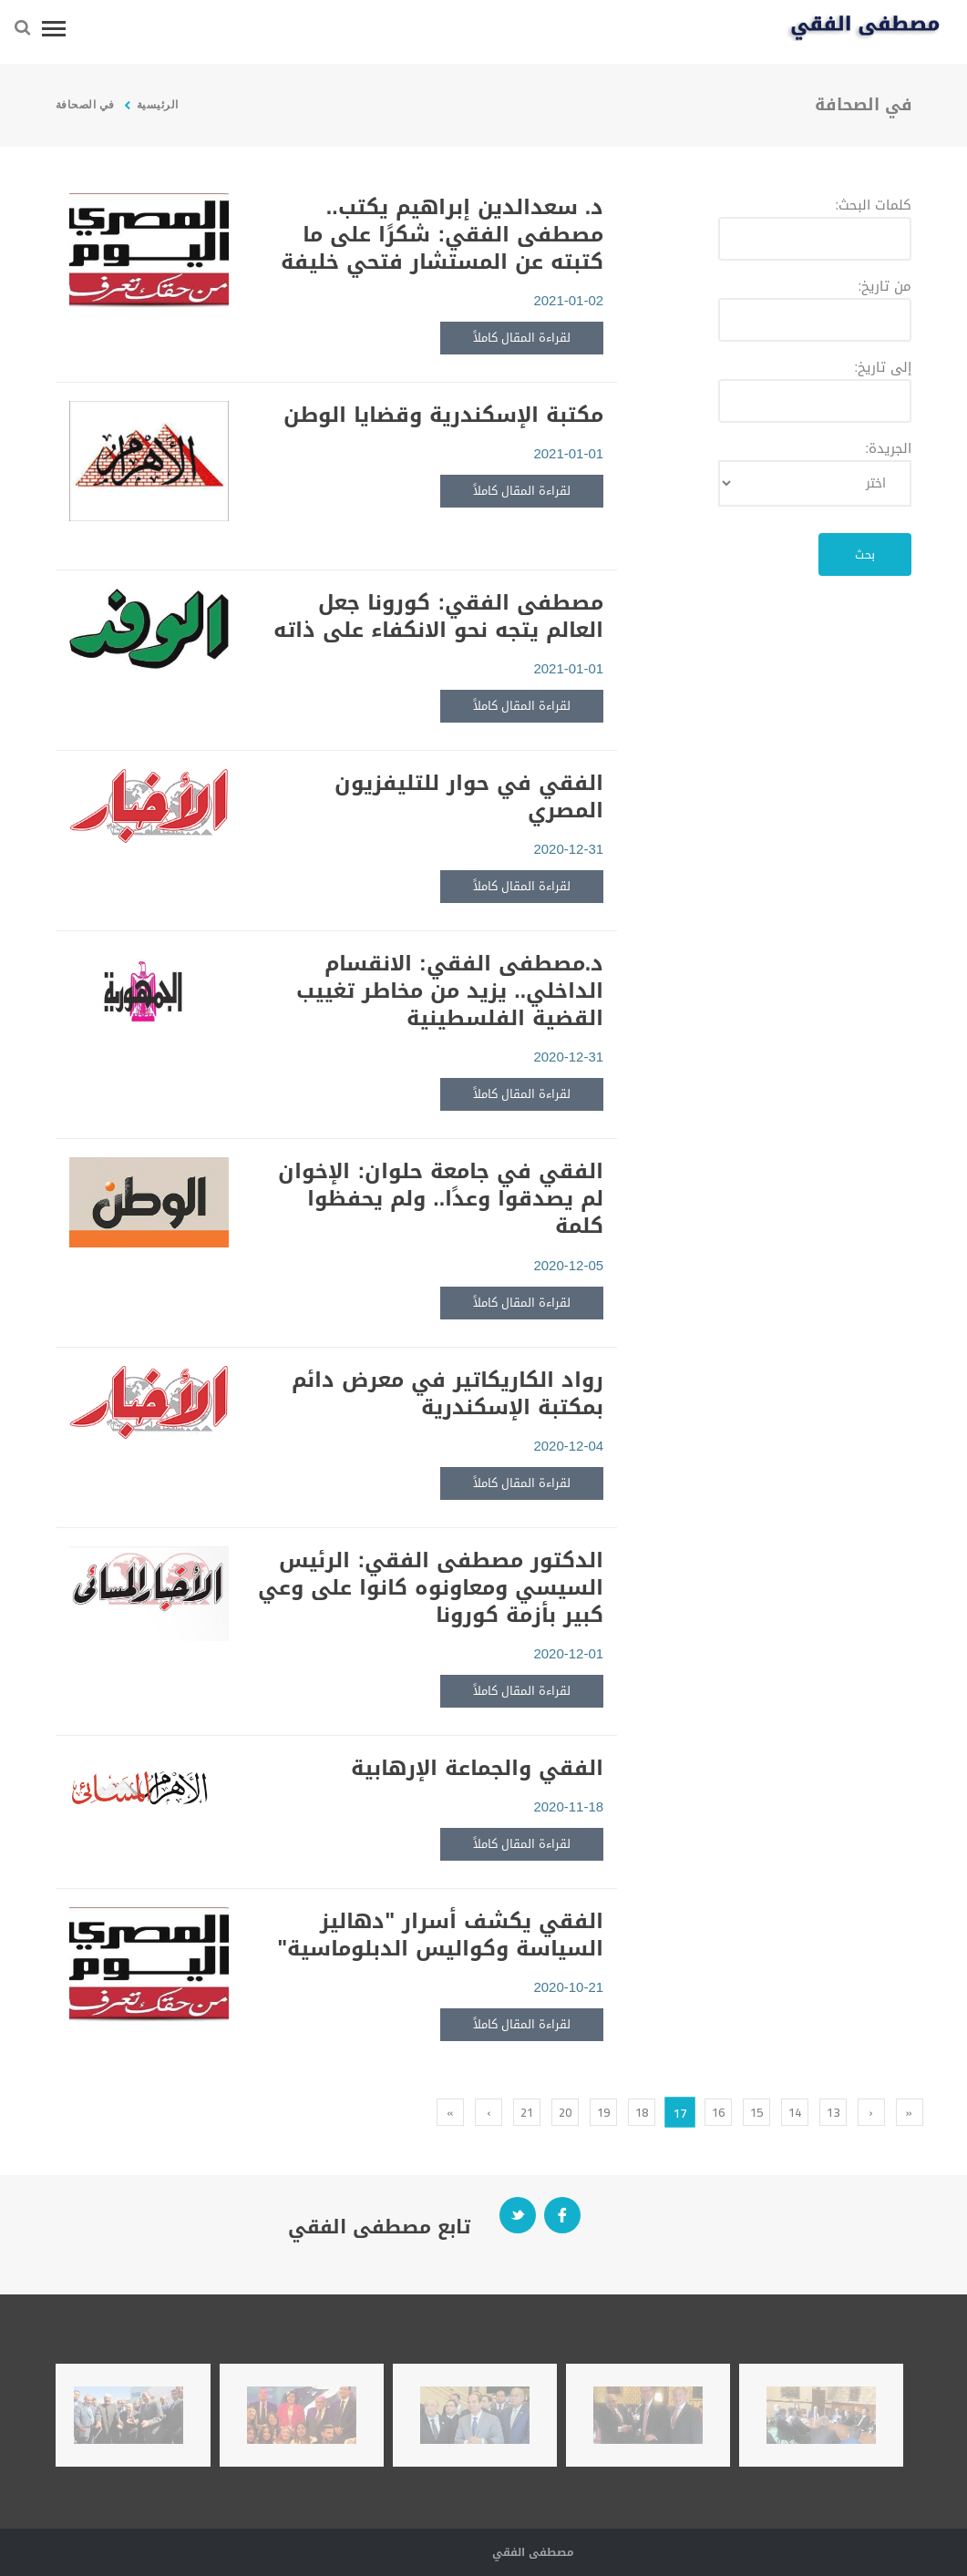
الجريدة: (888, 448)
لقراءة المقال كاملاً (522, 337)
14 (794, 2112)
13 (833, 2112)
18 (641, 2112)
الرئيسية (156, 104)
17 (679, 2112)
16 (718, 2112)
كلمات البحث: (873, 205)
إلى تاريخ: (882, 367)
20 (565, 2112)
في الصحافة (85, 104)
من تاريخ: (884, 286)
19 (603, 2112)
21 (526, 2112)
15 (756, 2112)
